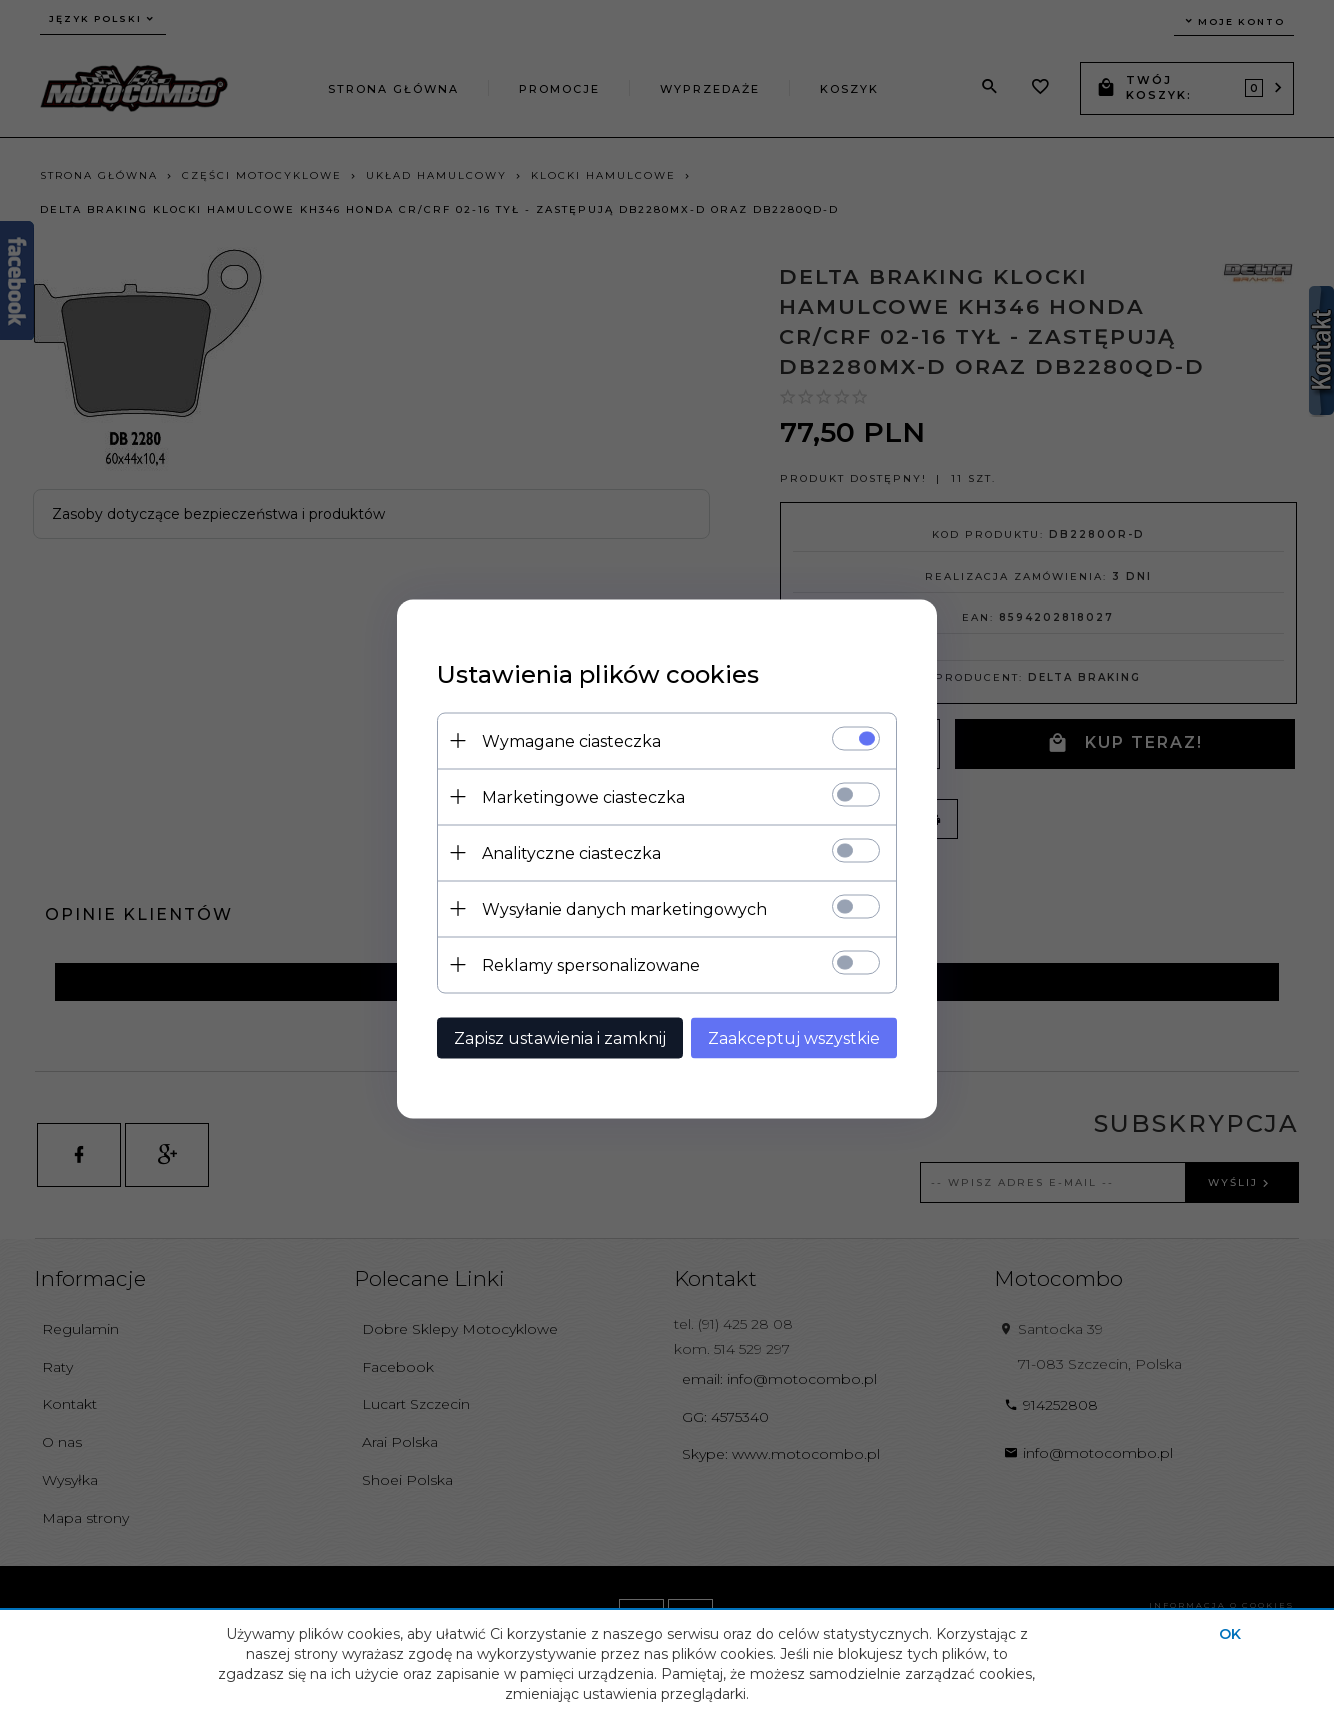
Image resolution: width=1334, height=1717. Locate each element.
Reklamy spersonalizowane (591, 964)
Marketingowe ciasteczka (583, 796)
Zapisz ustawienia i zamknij (560, 1037)
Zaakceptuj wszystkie (794, 1037)
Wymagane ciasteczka (571, 740)
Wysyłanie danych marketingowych (624, 908)
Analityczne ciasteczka (571, 852)
